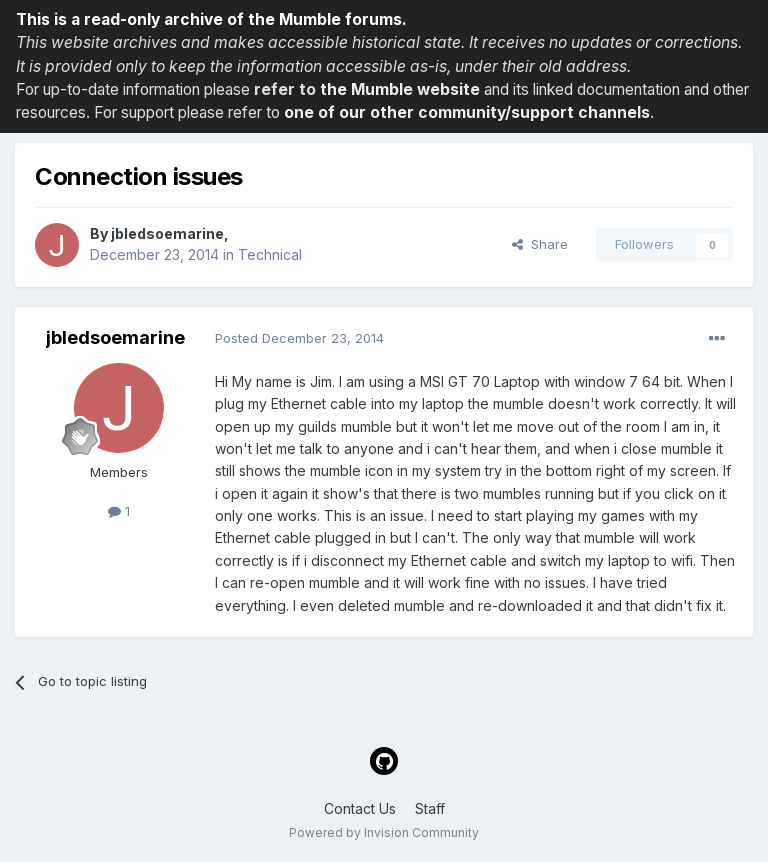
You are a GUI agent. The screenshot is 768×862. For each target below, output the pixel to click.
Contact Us (360, 808)
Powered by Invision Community (384, 832)
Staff (430, 808)
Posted (299, 338)
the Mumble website (400, 89)
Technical (270, 254)
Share (540, 244)
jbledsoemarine (167, 233)
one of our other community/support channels (467, 112)
